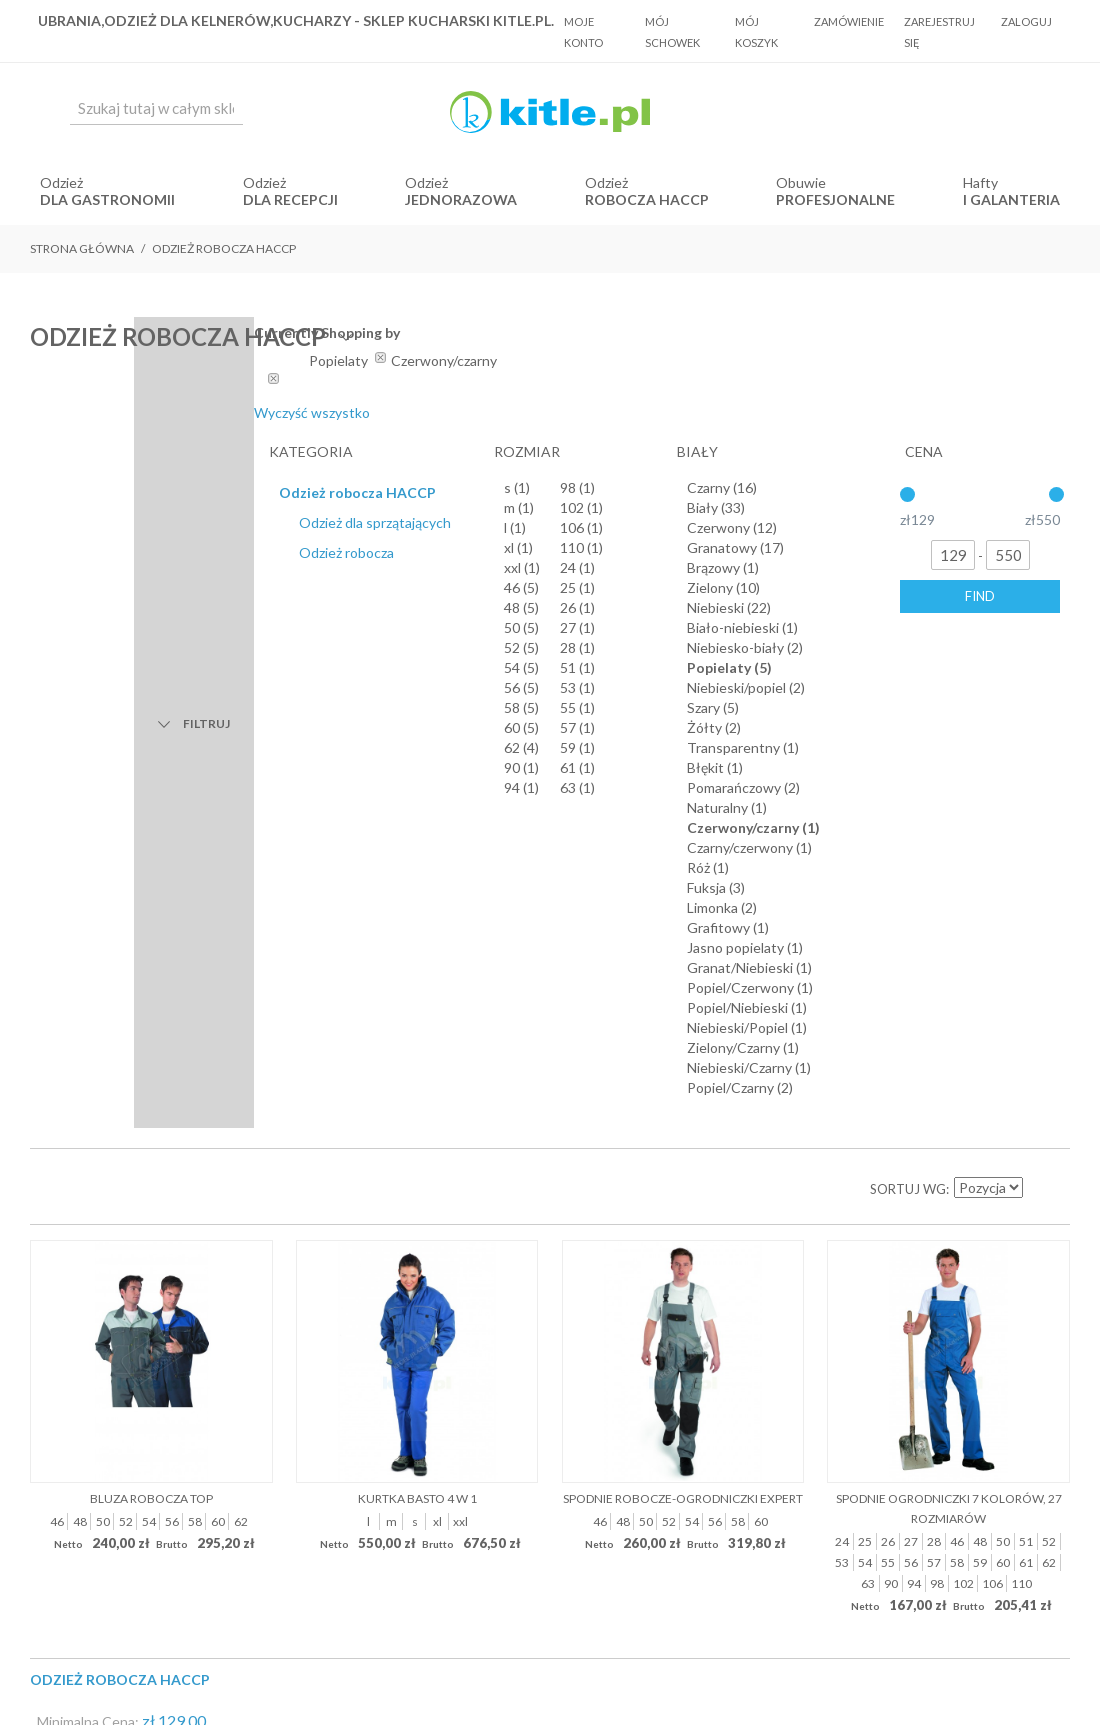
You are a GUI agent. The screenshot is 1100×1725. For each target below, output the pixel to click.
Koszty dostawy (511, 1139)
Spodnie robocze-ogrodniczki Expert (683, 799)
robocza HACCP (647, 199)
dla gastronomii (107, 199)
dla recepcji (290, 199)
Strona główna (82, 248)
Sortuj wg (908, 491)
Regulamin (412, 1139)
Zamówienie (849, 21)
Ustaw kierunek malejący (1040, 491)
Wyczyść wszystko (878, 412)
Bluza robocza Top (151, 799)
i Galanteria (1011, 199)
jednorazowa (461, 199)
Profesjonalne (835, 199)
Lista (90, 491)
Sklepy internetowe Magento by (948, 1665)
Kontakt (749, 1139)
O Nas (344, 1139)
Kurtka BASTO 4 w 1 (417, 799)
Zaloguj (1026, 21)
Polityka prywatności (642, 1139)
